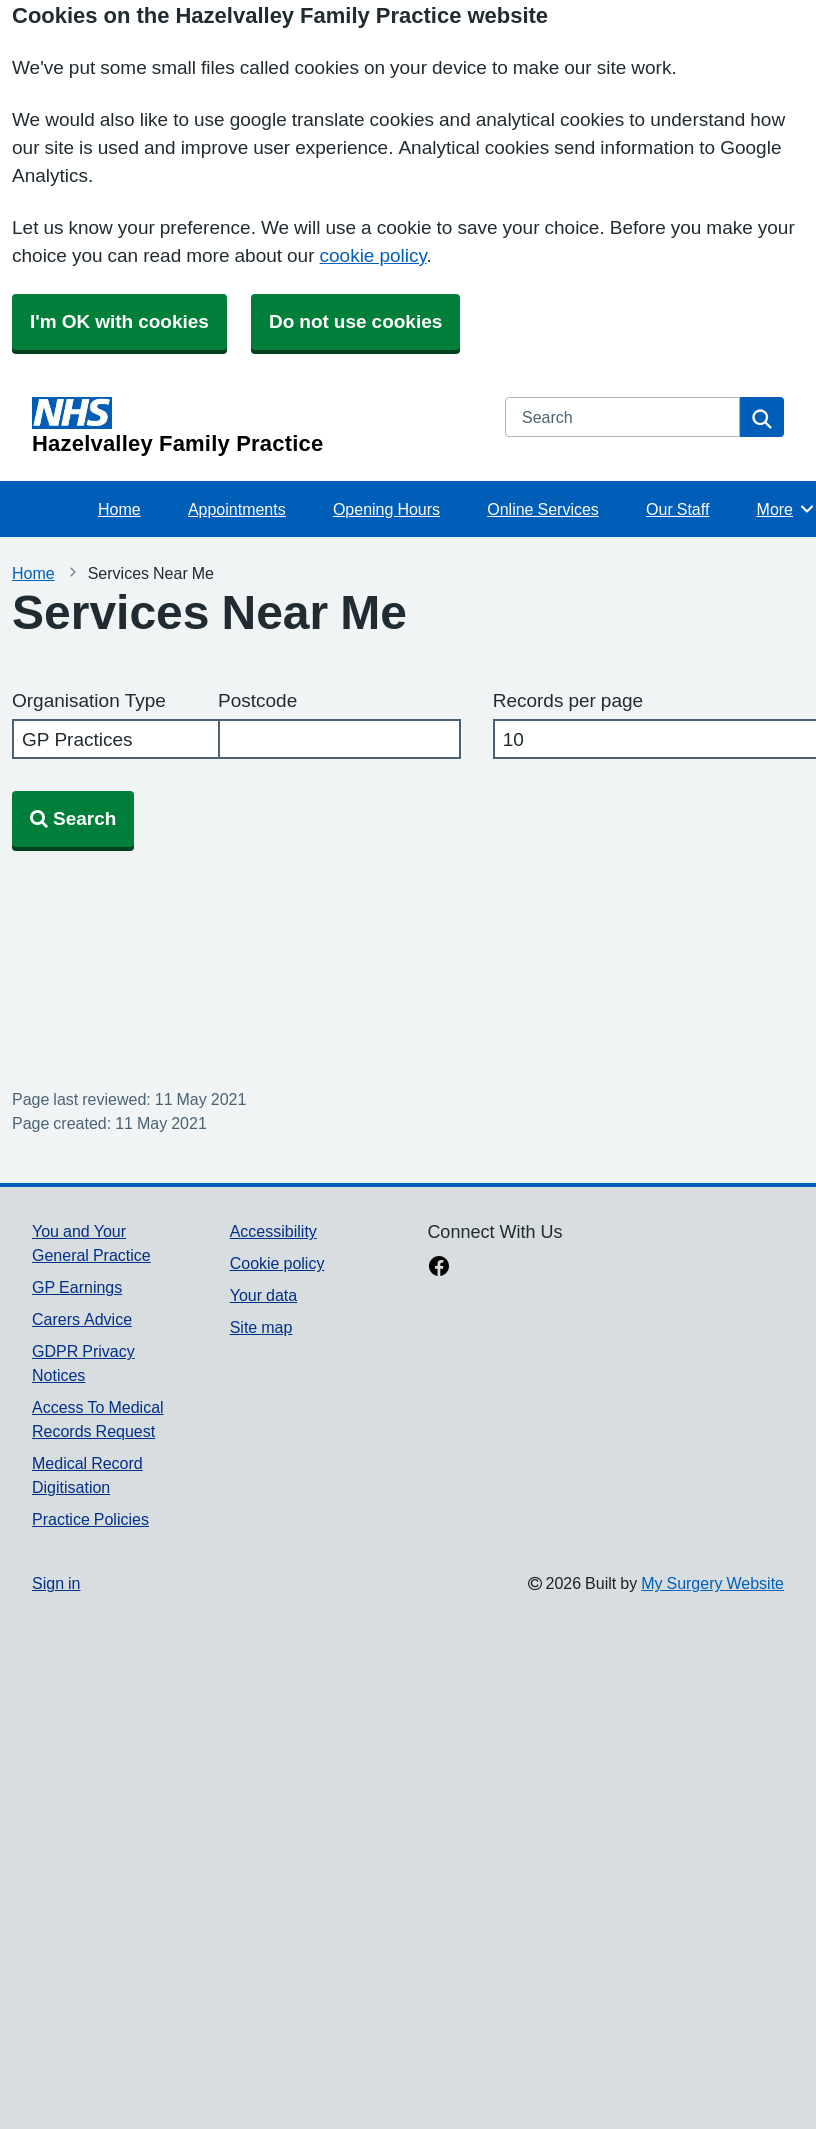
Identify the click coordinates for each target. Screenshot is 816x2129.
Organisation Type (89, 700)
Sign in (56, 1583)
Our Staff (677, 509)
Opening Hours (386, 509)
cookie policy (373, 255)
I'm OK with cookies (119, 321)
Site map (261, 1327)
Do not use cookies (355, 321)
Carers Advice (82, 1319)
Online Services (543, 509)
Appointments (237, 509)
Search (73, 818)
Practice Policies (90, 1519)
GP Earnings (77, 1287)
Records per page (568, 700)
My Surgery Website (712, 1583)
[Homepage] (256, 426)
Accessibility (273, 1231)
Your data (263, 1295)
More (786, 509)
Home (119, 509)
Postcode (257, 700)
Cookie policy (277, 1263)
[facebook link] (439, 1268)
